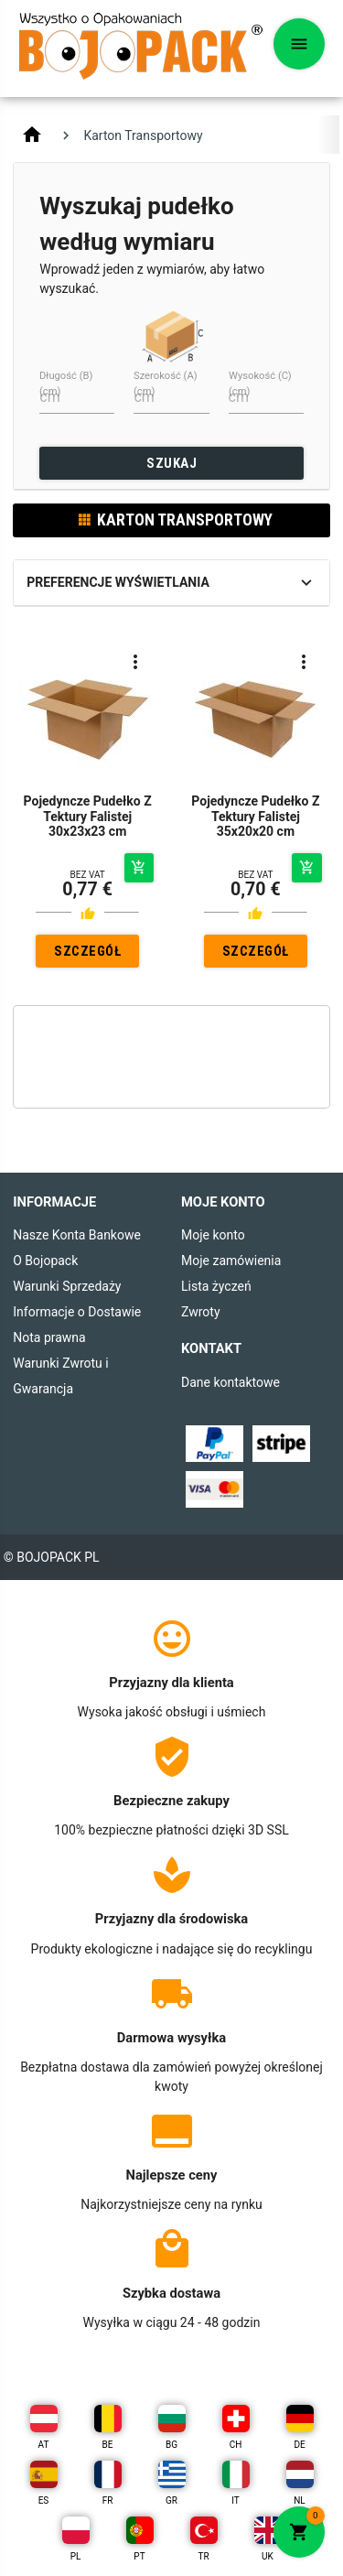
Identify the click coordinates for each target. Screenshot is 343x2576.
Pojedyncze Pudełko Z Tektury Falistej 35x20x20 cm (255, 816)
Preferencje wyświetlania (118, 582)
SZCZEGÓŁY (87, 955)
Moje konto (213, 1235)
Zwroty (200, 1311)
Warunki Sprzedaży (67, 1286)
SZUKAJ (171, 463)
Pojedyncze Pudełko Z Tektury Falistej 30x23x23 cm (88, 816)
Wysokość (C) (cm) (260, 383)
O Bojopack (45, 1260)
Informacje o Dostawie (77, 1311)
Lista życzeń (216, 1286)
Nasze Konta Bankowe (77, 1235)
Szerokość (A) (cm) (166, 383)
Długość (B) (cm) (65, 383)
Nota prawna (49, 1337)
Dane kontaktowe (230, 1382)
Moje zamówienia (231, 1260)
